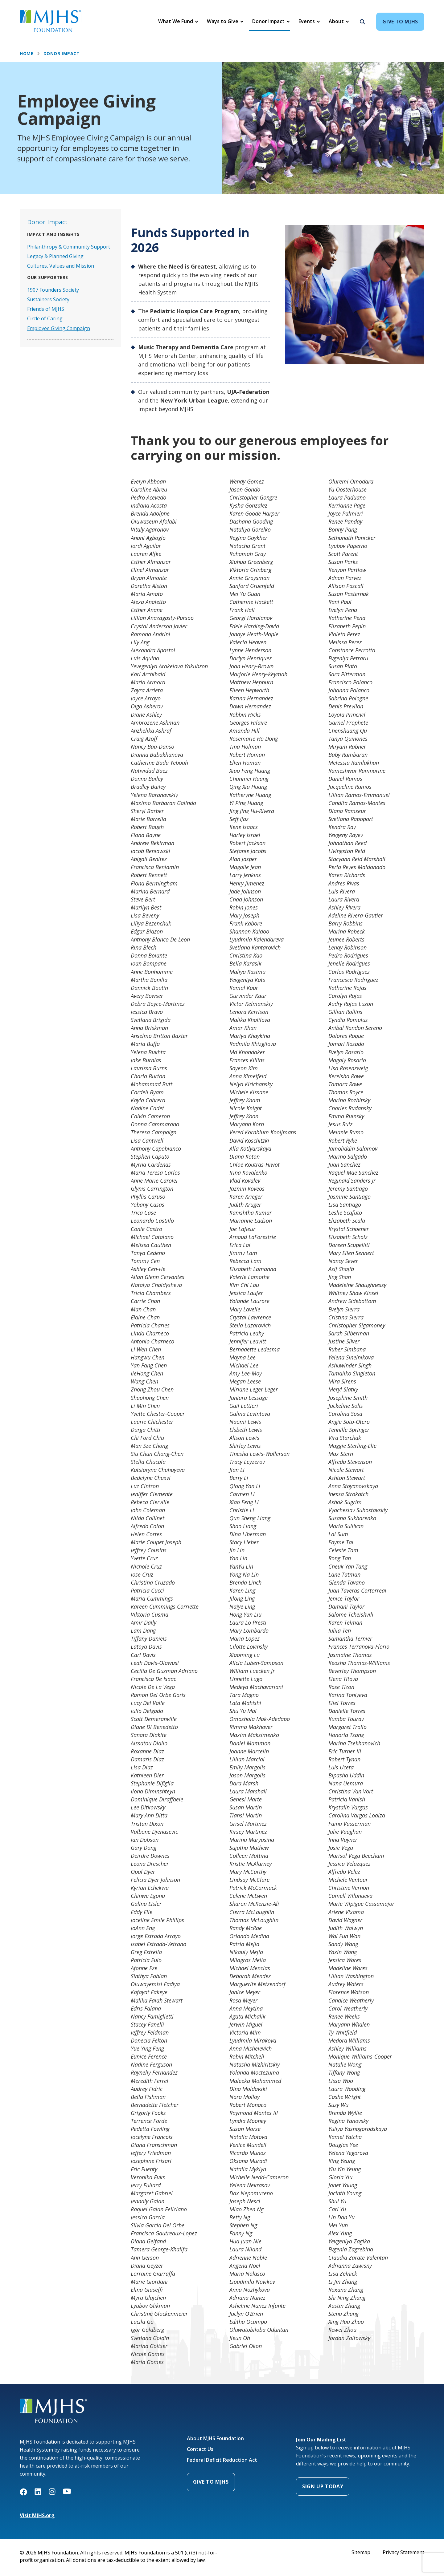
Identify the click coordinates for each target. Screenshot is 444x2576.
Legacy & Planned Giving (55, 256)
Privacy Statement (403, 2552)
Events (306, 21)
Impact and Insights (53, 234)
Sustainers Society (48, 299)
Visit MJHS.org (37, 2515)
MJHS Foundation (40, 2402)
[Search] (361, 22)
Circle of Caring (45, 318)
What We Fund (175, 21)
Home (26, 53)
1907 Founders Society (53, 289)
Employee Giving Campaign (58, 328)
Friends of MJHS (45, 309)
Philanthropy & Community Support (68, 246)
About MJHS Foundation (215, 2438)
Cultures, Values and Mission (60, 265)
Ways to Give (222, 21)
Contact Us (200, 2449)
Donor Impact (268, 21)
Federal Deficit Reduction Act (222, 2460)
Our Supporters (47, 277)
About (336, 21)
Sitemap (361, 2552)
